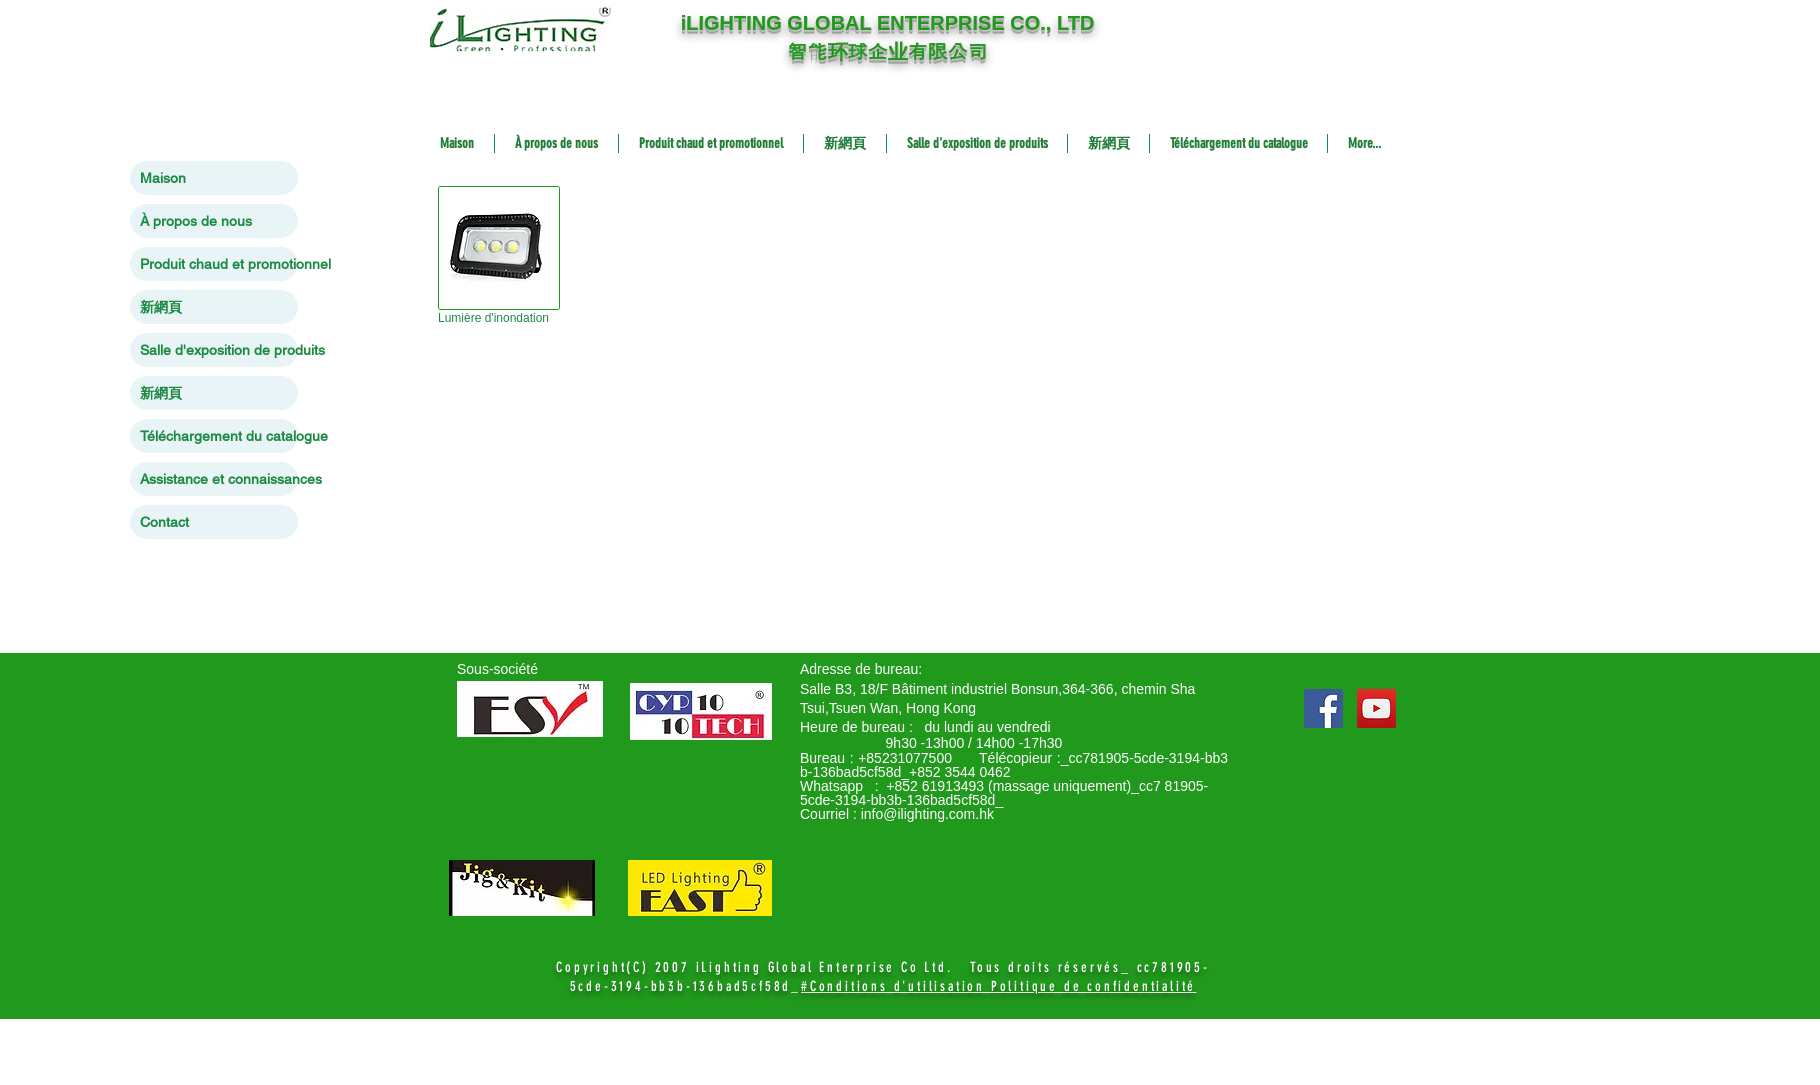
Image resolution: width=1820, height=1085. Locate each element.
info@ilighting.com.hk (927, 814)
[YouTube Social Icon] (1376, 708)
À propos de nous (196, 221)
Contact (164, 522)
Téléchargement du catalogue (219, 436)
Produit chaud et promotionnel (219, 264)
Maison (163, 178)
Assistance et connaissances (219, 479)
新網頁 (161, 307)
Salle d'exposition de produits (219, 350)
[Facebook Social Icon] (1323, 708)
